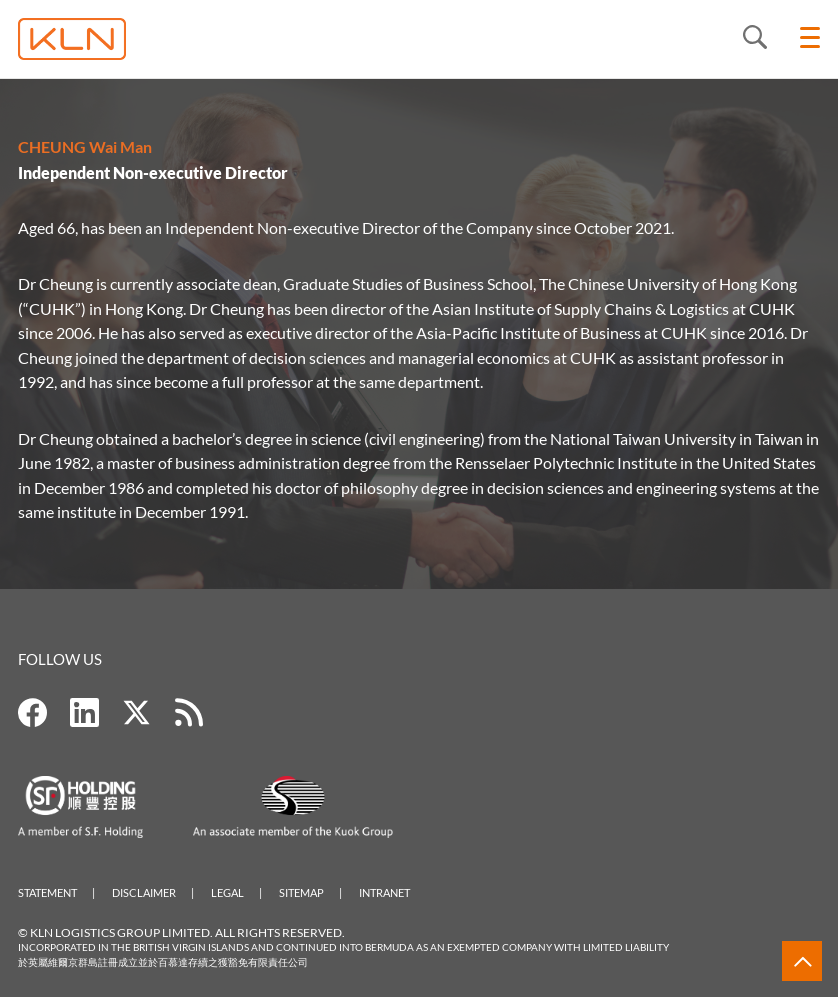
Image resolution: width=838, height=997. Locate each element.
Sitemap (301, 892)
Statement (47, 892)
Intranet (384, 892)
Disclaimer (144, 892)
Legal (227, 892)
